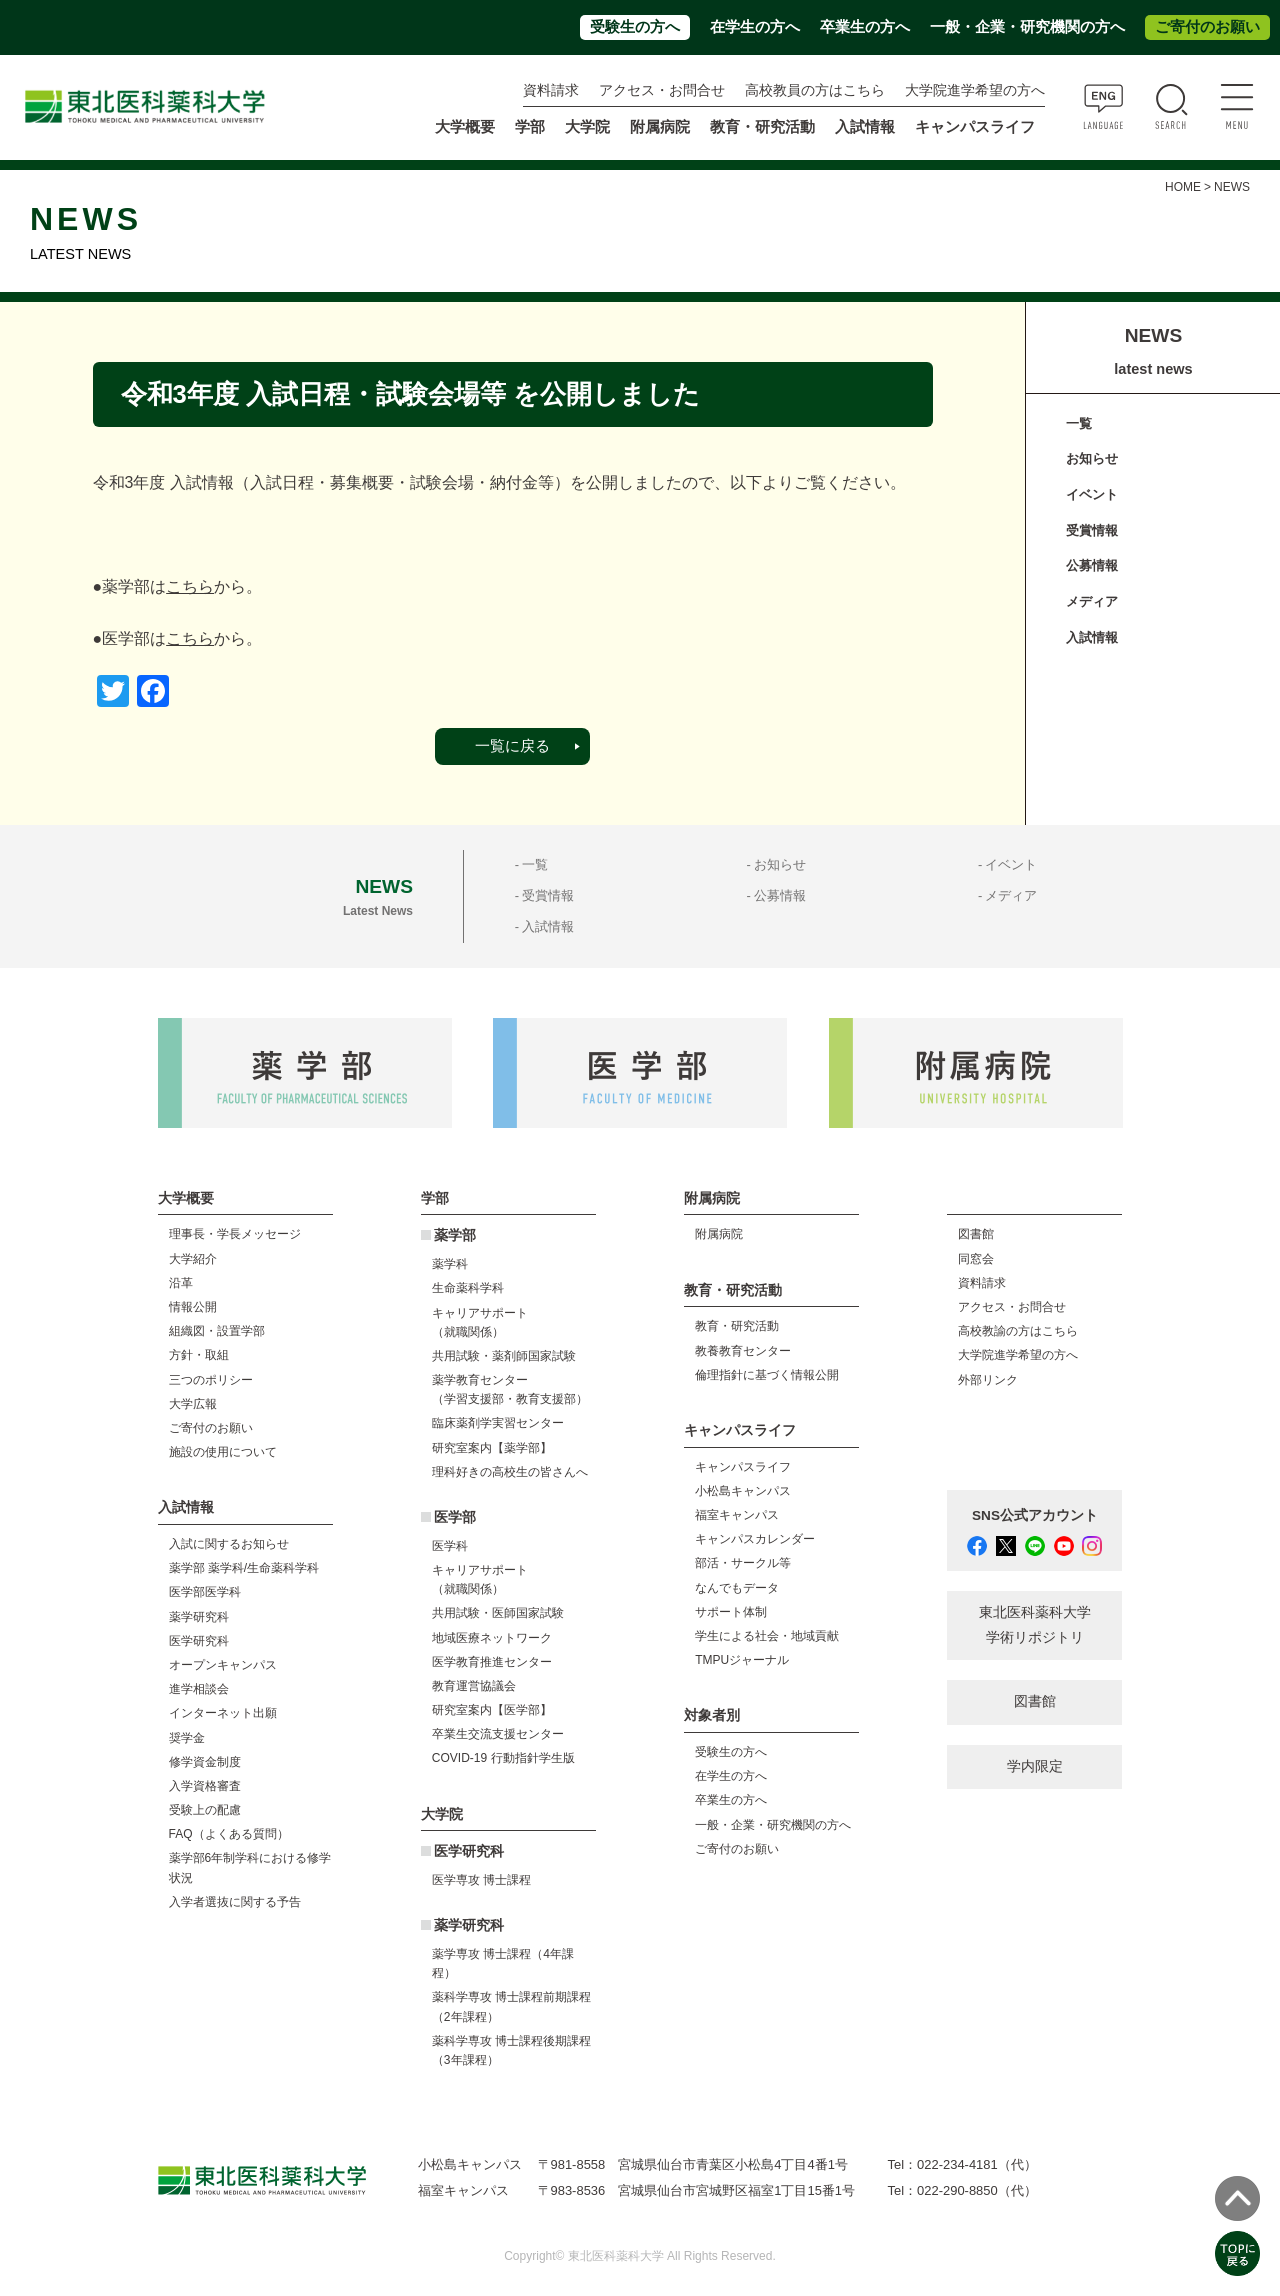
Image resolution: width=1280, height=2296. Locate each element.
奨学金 (187, 1738)
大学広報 (193, 1404)
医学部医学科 (205, 1592)
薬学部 (455, 1235)
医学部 (455, 1517)
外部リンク (988, 1380)
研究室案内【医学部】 (492, 1710)
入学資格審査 (205, 1786)
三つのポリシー (211, 1380)
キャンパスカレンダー (755, 1539)
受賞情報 (1092, 530)
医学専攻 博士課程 (481, 1880)
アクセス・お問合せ (662, 90)
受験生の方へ (635, 27)
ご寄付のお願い (1207, 27)
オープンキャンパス (223, 1665)
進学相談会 (199, 1689)
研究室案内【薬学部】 (492, 1448)
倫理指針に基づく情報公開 (767, 1375)
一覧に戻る (512, 746)
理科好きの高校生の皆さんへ (510, 1472)
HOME (1183, 187)
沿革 (181, 1283)
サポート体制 (731, 1612)
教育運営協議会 (474, 1686)
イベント (1092, 494)
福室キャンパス (737, 1515)
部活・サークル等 (743, 1563)
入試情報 (1092, 637)
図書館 (976, 1234)
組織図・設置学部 (217, 1331)
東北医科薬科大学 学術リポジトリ (1035, 1624)
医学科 (450, 1546)
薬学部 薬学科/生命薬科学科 (244, 1568)
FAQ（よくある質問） (229, 1834)
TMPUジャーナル (742, 1660)
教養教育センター (743, 1351)
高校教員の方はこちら (815, 90)
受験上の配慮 (205, 1810)
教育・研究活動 (737, 1326)
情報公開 (193, 1307)
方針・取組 (199, 1355)
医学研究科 (199, 1641)
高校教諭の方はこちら (1018, 1331)
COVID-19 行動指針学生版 (503, 1758)
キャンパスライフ (743, 1467)
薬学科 (450, 1264)
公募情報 (1092, 565)
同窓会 (976, 1259)
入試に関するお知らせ (229, 1544)
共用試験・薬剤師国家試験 (504, 1356)
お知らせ (1092, 458)
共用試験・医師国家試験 (498, 1613)
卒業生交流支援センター (498, 1734)
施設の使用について (223, 1452)
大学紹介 (193, 1259)
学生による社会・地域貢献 (767, 1636)
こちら (190, 586)
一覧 (1079, 423)
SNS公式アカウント (1035, 1515)
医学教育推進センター (492, 1662)
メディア (1092, 601)
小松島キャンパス (743, 1491)
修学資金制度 (205, 1762)
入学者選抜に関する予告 (235, 1902)
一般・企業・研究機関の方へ (1027, 27)
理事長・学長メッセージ (235, 1234)
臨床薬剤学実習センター (498, 1423)
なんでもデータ (737, 1588)
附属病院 (660, 127)
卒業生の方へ (865, 27)
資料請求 (551, 90)
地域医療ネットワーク (492, 1638)
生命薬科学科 (468, 1288)
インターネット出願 (223, 1713)
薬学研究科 (199, 1617)
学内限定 (1035, 1766)
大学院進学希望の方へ (975, 90)
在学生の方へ (755, 27)
